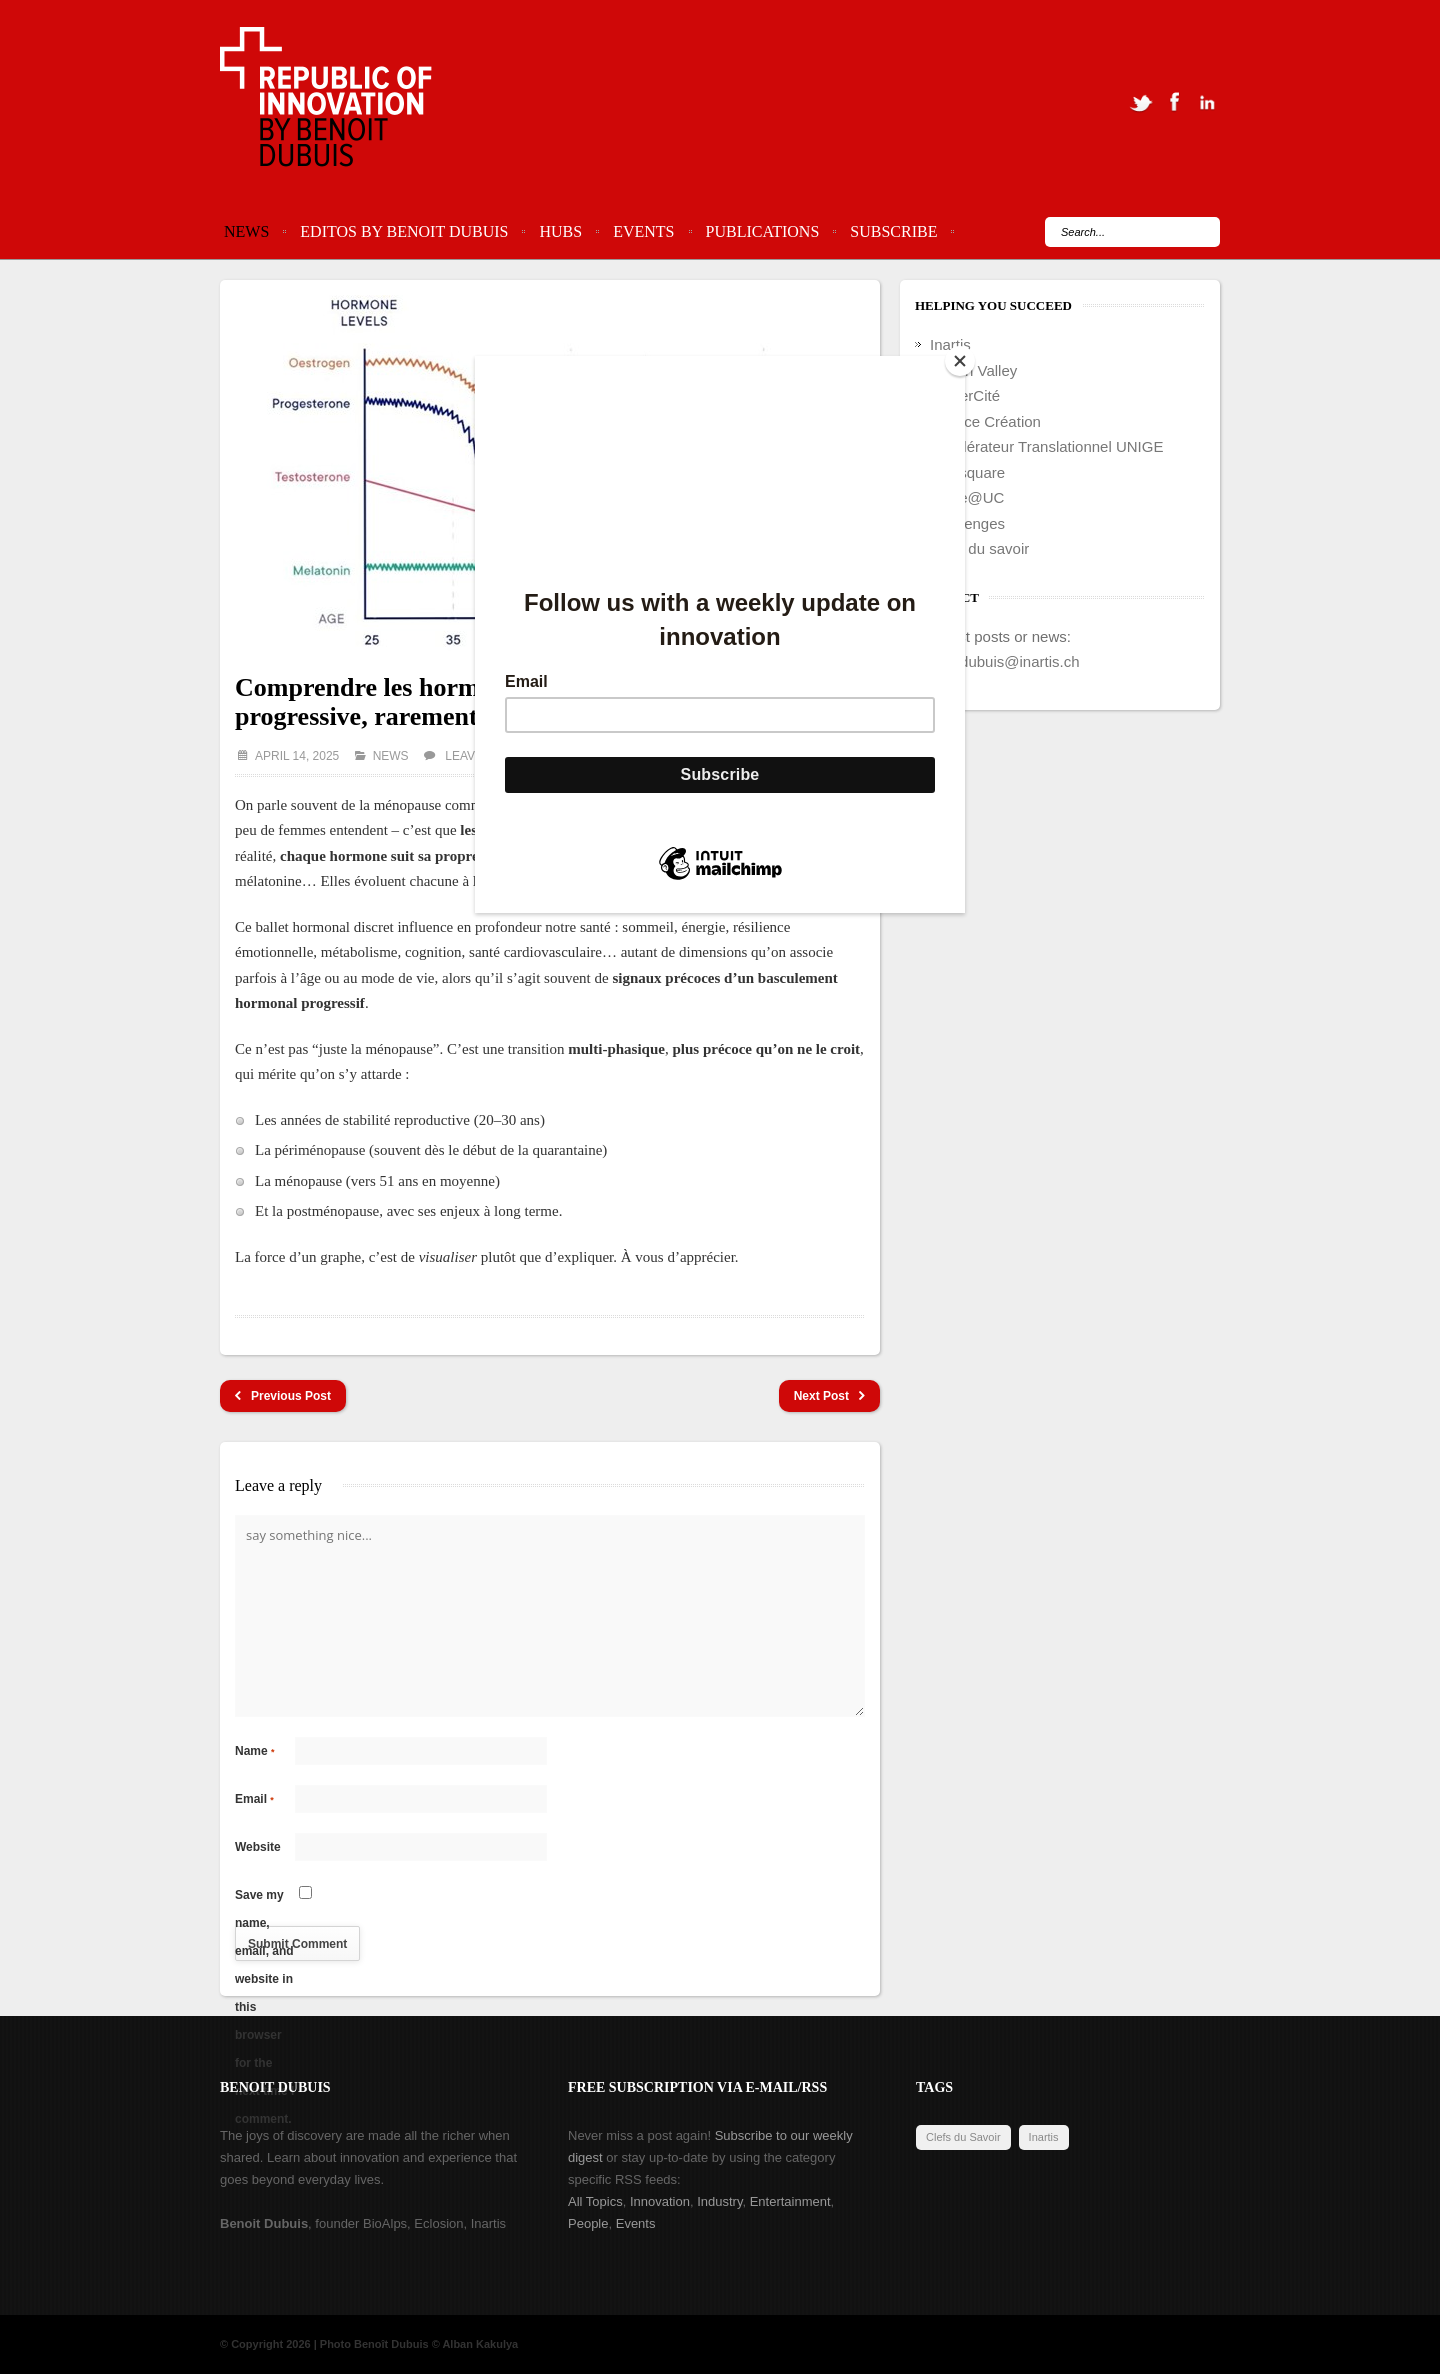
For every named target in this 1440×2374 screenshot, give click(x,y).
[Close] (960, 361)
